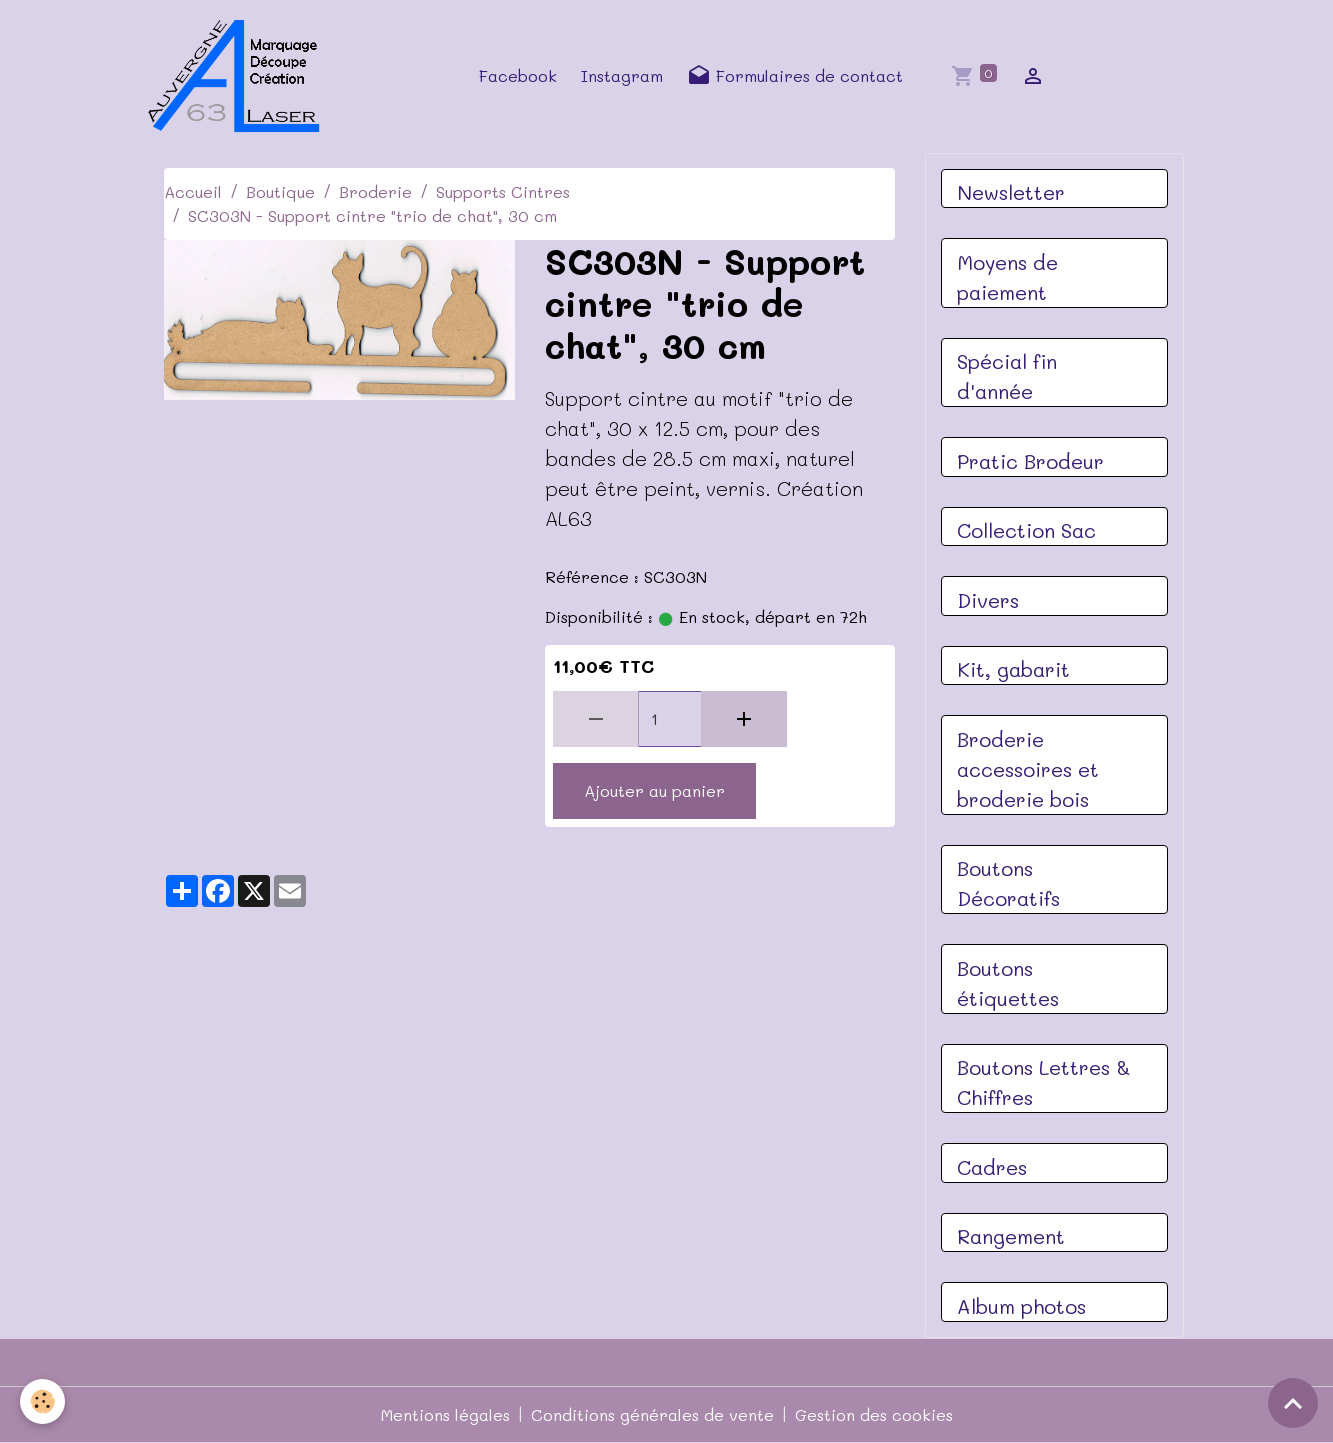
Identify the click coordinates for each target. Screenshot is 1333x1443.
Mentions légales (445, 1414)
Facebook (518, 75)
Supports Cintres (503, 191)
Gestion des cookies (874, 1414)
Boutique (280, 191)
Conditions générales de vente (652, 1414)
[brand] (240, 76)
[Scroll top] (1293, 1403)
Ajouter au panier (654, 790)
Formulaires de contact (795, 76)
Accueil (193, 191)
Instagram (622, 75)
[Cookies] (42, 1401)
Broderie (375, 191)
